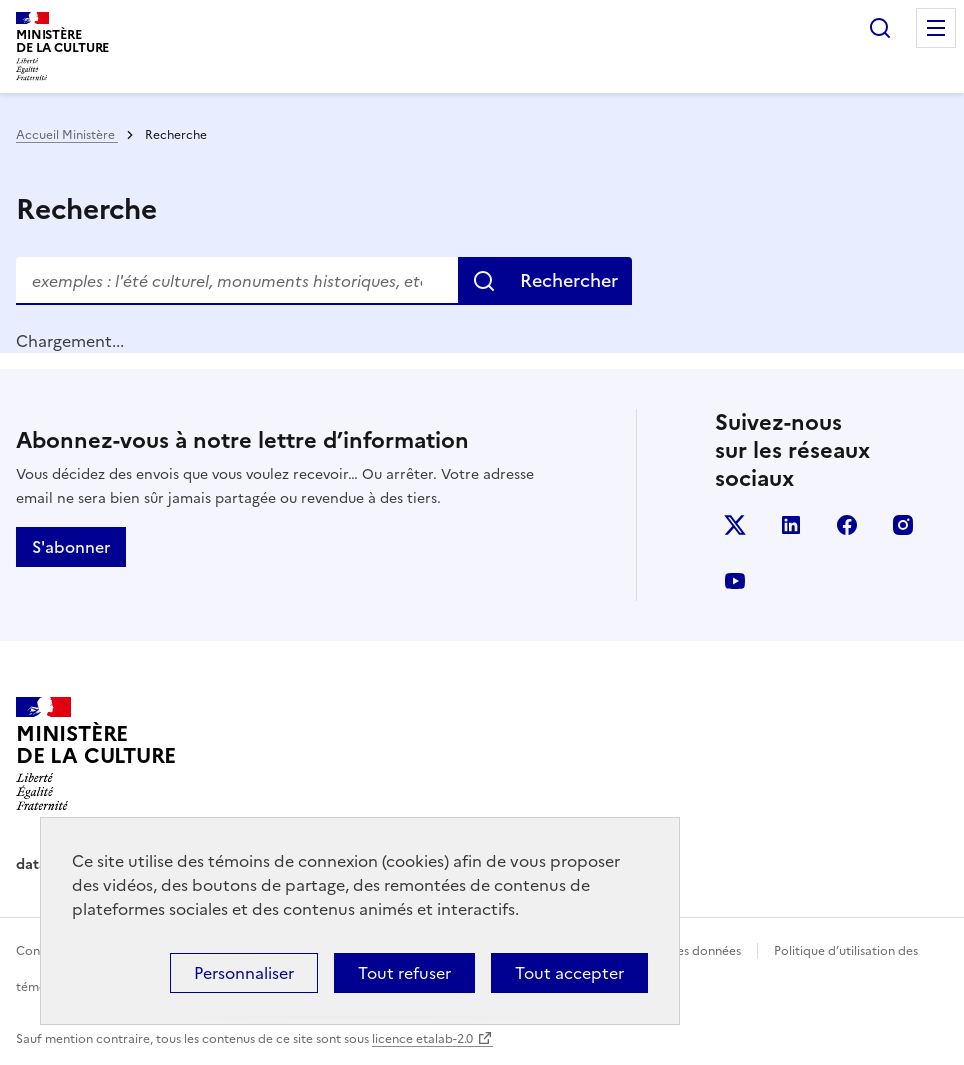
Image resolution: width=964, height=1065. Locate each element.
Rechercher (880, 28)
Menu (936, 28)
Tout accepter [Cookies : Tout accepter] (569, 973)
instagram (903, 525)
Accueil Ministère (67, 135)
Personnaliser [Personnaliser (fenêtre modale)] (244, 973)
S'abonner (71, 547)
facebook (847, 525)
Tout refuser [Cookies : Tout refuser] (404, 973)
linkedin (791, 525)
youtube (735, 581)
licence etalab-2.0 (422, 1039)
